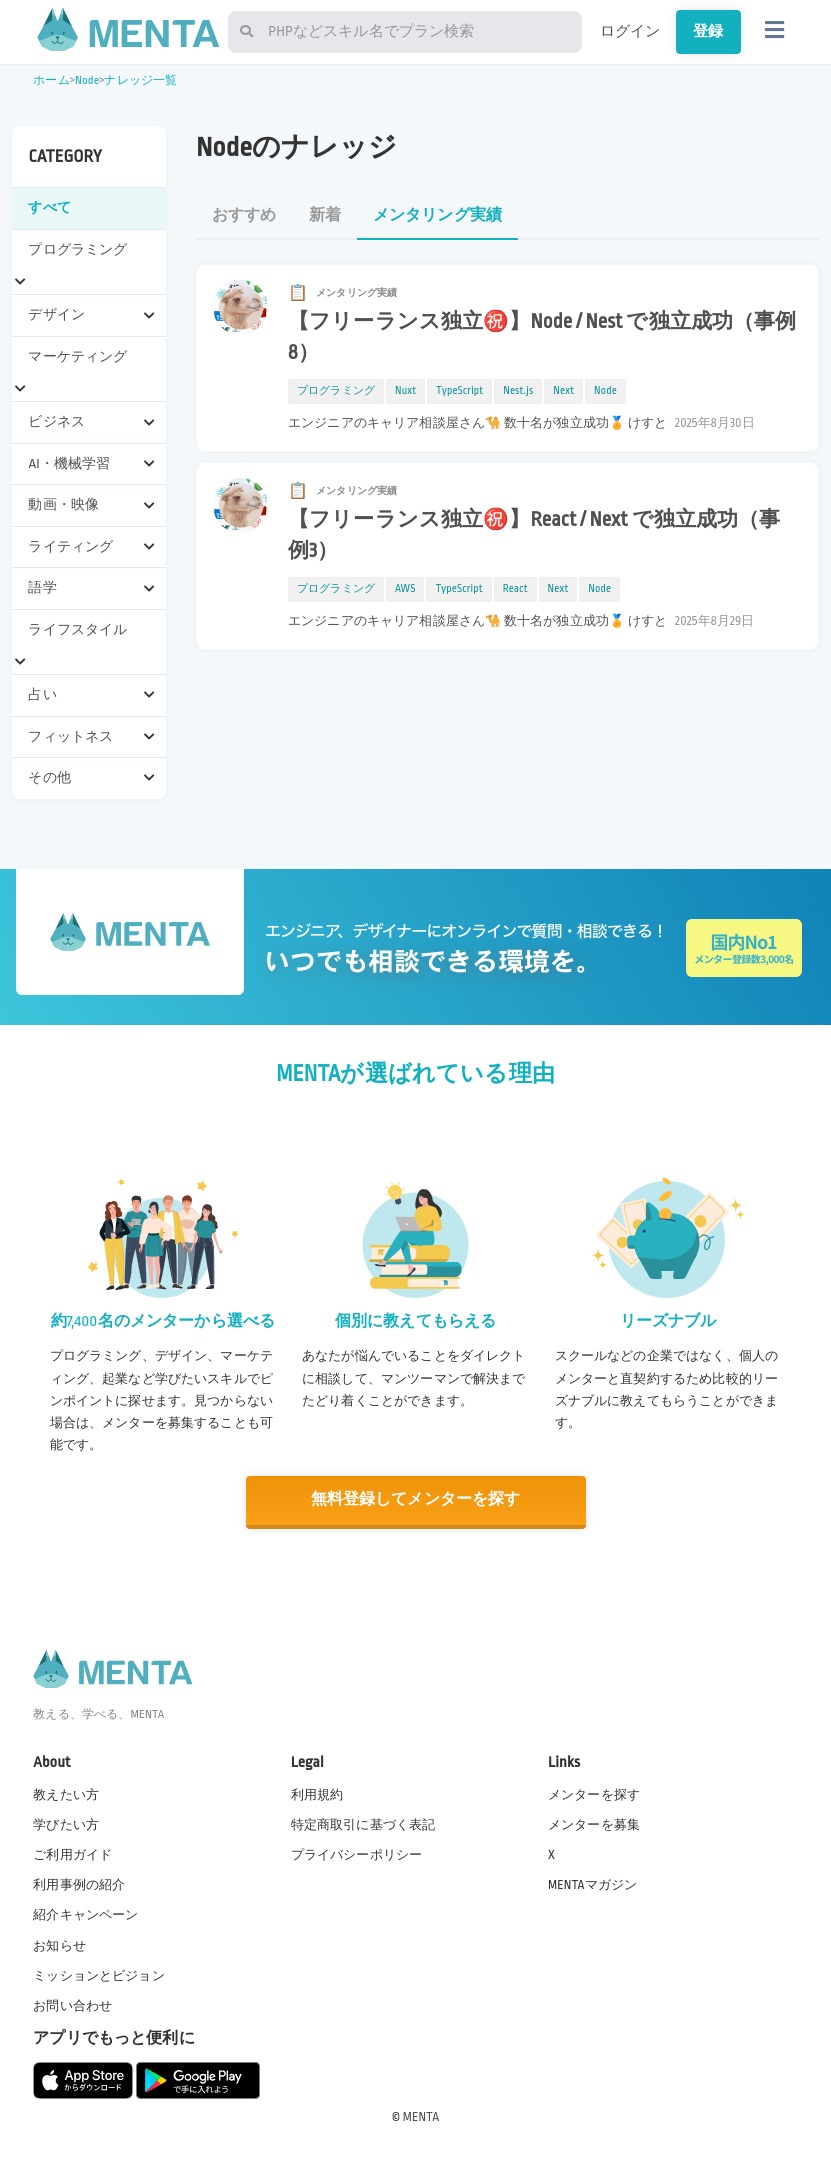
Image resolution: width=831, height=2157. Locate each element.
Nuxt (405, 391)
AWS (405, 589)
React (515, 589)
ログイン (630, 31)
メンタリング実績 (437, 215)
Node (87, 80)
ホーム (51, 80)
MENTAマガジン (592, 1884)
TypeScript (459, 391)
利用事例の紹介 (79, 1884)
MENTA (421, 2116)
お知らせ (59, 1944)
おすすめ (244, 215)
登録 (708, 31)
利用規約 (317, 1794)
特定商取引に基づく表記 (363, 1824)
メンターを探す (594, 1794)
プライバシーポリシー (357, 1854)
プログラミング (336, 391)
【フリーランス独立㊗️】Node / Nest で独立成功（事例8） (542, 337)
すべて (49, 207)
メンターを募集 (594, 1824)
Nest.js (518, 391)
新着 (325, 215)
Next (563, 391)
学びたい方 (66, 1824)
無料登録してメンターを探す (416, 1499)
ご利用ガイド (72, 1854)
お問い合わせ (72, 2005)
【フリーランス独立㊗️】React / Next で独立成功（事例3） (534, 535)
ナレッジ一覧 (140, 80)
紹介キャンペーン (85, 1914)
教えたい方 (66, 1794)
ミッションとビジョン (99, 1974)
